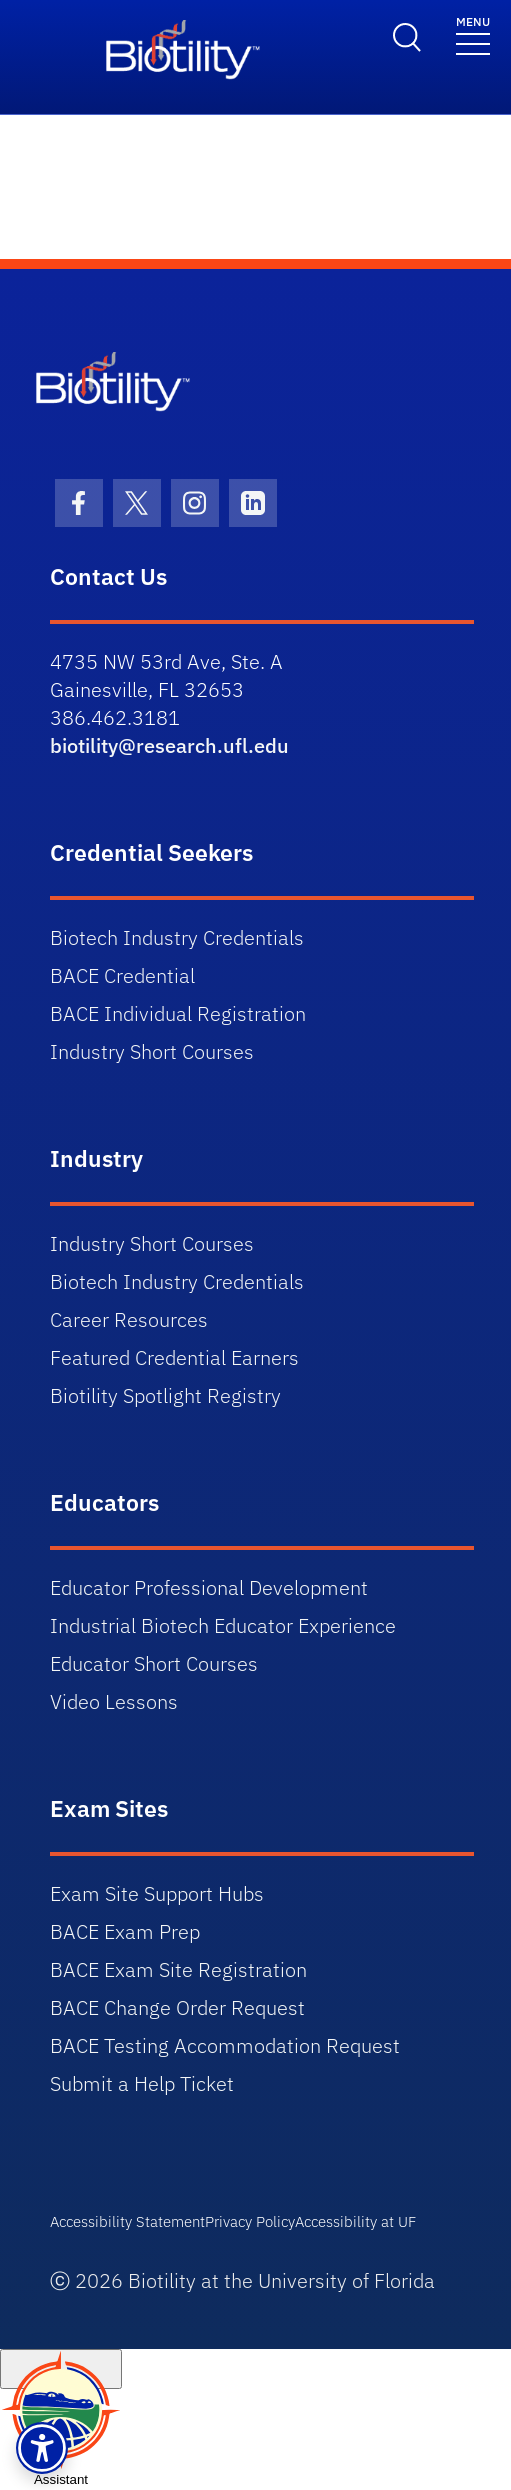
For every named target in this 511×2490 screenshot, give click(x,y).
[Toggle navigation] (473, 34)
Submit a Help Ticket (142, 2083)
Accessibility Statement (127, 2221)
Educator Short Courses (154, 1663)
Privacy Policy (250, 2221)
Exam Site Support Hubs (157, 1893)
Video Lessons (114, 1701)
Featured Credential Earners (174, 1357)
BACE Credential (122, 975)
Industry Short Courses (152, 1051)
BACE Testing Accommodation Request (225, 2045)
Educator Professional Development (209, 1587)
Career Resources (129, 1319)
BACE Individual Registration (178, 1013)
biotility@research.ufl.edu (169, 745)
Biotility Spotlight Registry (165, 1395)
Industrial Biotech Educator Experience (223, 1625)
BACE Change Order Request (177, 2007)
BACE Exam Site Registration (178, 1969)
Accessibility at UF (355, 2221)
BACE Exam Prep (125, 1931)
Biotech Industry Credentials (177, 937)
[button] (42, 2448)
